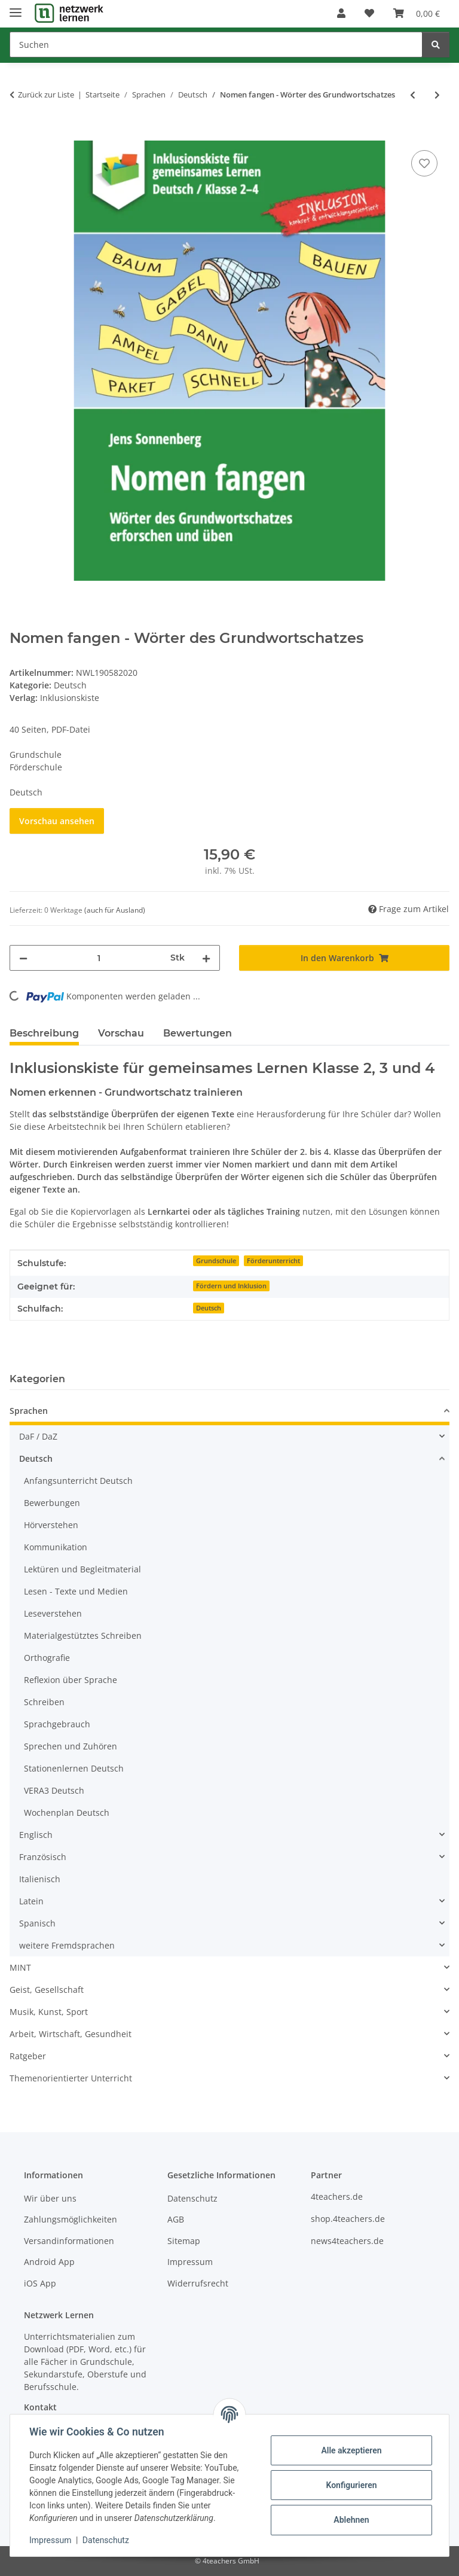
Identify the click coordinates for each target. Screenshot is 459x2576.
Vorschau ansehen (56, 821)
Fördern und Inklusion (231, 1286)
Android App (49, 2261)
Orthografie (47, 1657)
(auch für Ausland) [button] (114, 910)
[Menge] (99, 958)
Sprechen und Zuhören (70, 1746)
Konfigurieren (351, 2485)
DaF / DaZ (38, 1436)
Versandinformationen (69, 2240)
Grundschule (216, 1261)
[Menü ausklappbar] (16, 7)
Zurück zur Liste (46, 94)
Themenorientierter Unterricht (71, 2078)
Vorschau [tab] (121, 1033)
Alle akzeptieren (351, 2450)
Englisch (36, 1834)
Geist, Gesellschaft (47, 1989)
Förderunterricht (273, 1261)
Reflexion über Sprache (70, 1679)
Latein (31, 1901)
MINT (20, 1967)
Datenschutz (105, 2540)
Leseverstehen (53, 1613)
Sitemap (183, 2240)
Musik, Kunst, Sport (49, 2011)
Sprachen (29, 1410)
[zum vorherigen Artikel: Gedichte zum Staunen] (412, 95)
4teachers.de (337, 2196)
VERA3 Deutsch (54, 1790)
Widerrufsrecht (197, 2283)
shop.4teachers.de (348, 2218)
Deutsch (70, 685)
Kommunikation (55, 1547)
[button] (341, 13)
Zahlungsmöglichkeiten (70, 2219)
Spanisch (37, 1923)
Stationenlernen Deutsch (74, 1768)
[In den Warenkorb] (19, 134)
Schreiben (44, 1702)
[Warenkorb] (416, 13)
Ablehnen (351, 2520)
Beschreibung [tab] (44, 1033)
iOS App (40, 2283)
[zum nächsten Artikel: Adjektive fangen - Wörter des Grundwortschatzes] (437, 95)
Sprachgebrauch (57, 1724)
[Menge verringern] (23, 958)
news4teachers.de (347, 2240)
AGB (175, 2219)
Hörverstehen (51, 1525)
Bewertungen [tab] (197, 1033)
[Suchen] (216, 44)
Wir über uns (50, 2198)
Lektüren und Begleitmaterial (82, 1569)
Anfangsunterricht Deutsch (78, 1480)
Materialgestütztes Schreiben (83, 1635)
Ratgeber (28, 2056)
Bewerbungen (52, 1502)
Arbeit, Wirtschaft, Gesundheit (70, 2034)
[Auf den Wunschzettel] (424, 163)
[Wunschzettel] (369, 13)
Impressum (50, 2540)
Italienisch (39, 1879)
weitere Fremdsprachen (67, 1945)
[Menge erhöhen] (206, 958)
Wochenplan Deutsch (66, 1812)
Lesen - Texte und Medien (76, 1591)
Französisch (42, 1856)
